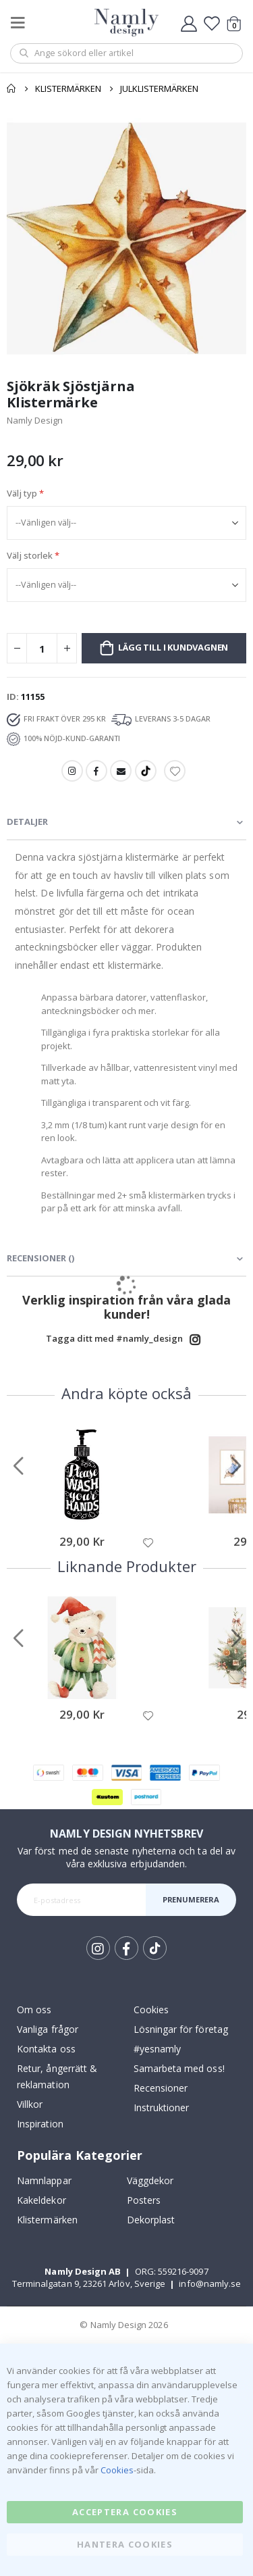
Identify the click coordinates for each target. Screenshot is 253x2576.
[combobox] (126, 53)
